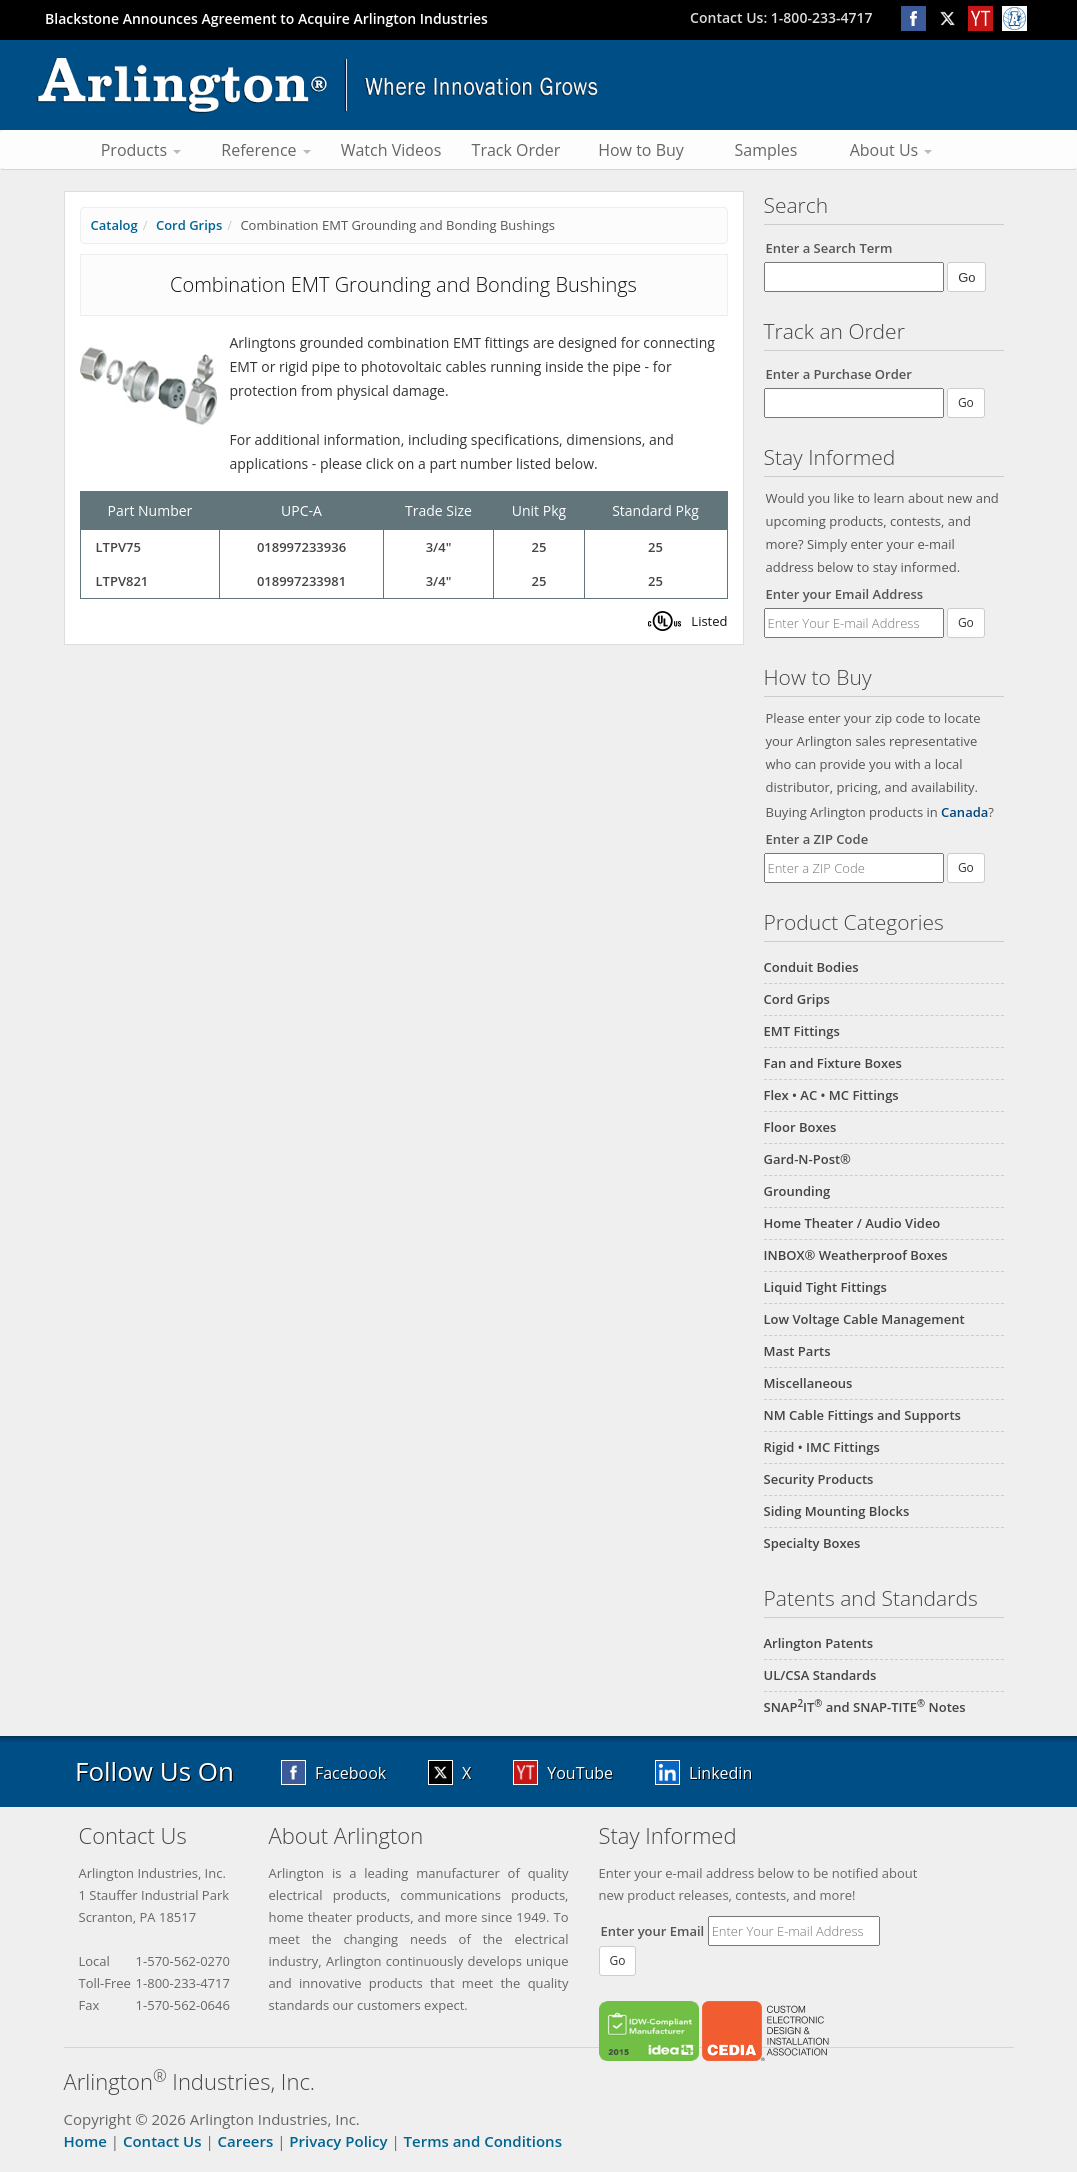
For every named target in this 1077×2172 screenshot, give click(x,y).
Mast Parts (797, 1351)
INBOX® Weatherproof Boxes (856, 1255)
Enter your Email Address (845, 594)
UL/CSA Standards (820, 1675)
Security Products (819, 1479)
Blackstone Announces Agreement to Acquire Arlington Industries (266, 18)
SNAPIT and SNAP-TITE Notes (865, 1707)
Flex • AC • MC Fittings (831, 1095)
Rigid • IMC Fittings (822, 1447)
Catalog (114, 225)
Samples (766, 150)
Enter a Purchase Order (839, 374)
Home (85, 2141)
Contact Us (162, 2141)
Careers (246, 2141)
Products (141, 150)
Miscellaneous (808, 1383)
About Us (891, 150)
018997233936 (301, 547)
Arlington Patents (819, 1643)
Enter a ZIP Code (817, 839)
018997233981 (301, 581)
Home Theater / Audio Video (852, 1223)
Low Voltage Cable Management (864, 1319)
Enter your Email (653, 1931)
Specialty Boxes (812, 1543)
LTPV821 (122, 581)
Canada (964, 812)
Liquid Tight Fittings (825, 1287)
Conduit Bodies (811, 967)
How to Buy (641, 150)
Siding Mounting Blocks (837, 1511)
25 (539, 547)
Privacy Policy (338, 2141)
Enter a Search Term (829, 248)
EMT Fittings (802, 1031)
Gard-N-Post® (807, 1159)
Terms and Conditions (483, 2141)
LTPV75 (118, 547)
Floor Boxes (800, 1127)
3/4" (439, 547)
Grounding (797, 1191)
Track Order (516, 150)
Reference (265, 150)
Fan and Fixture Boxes (833, 1063)
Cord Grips (797, 999)
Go (966, 622)
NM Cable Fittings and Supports (862, 1415)
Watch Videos (391, 150)
